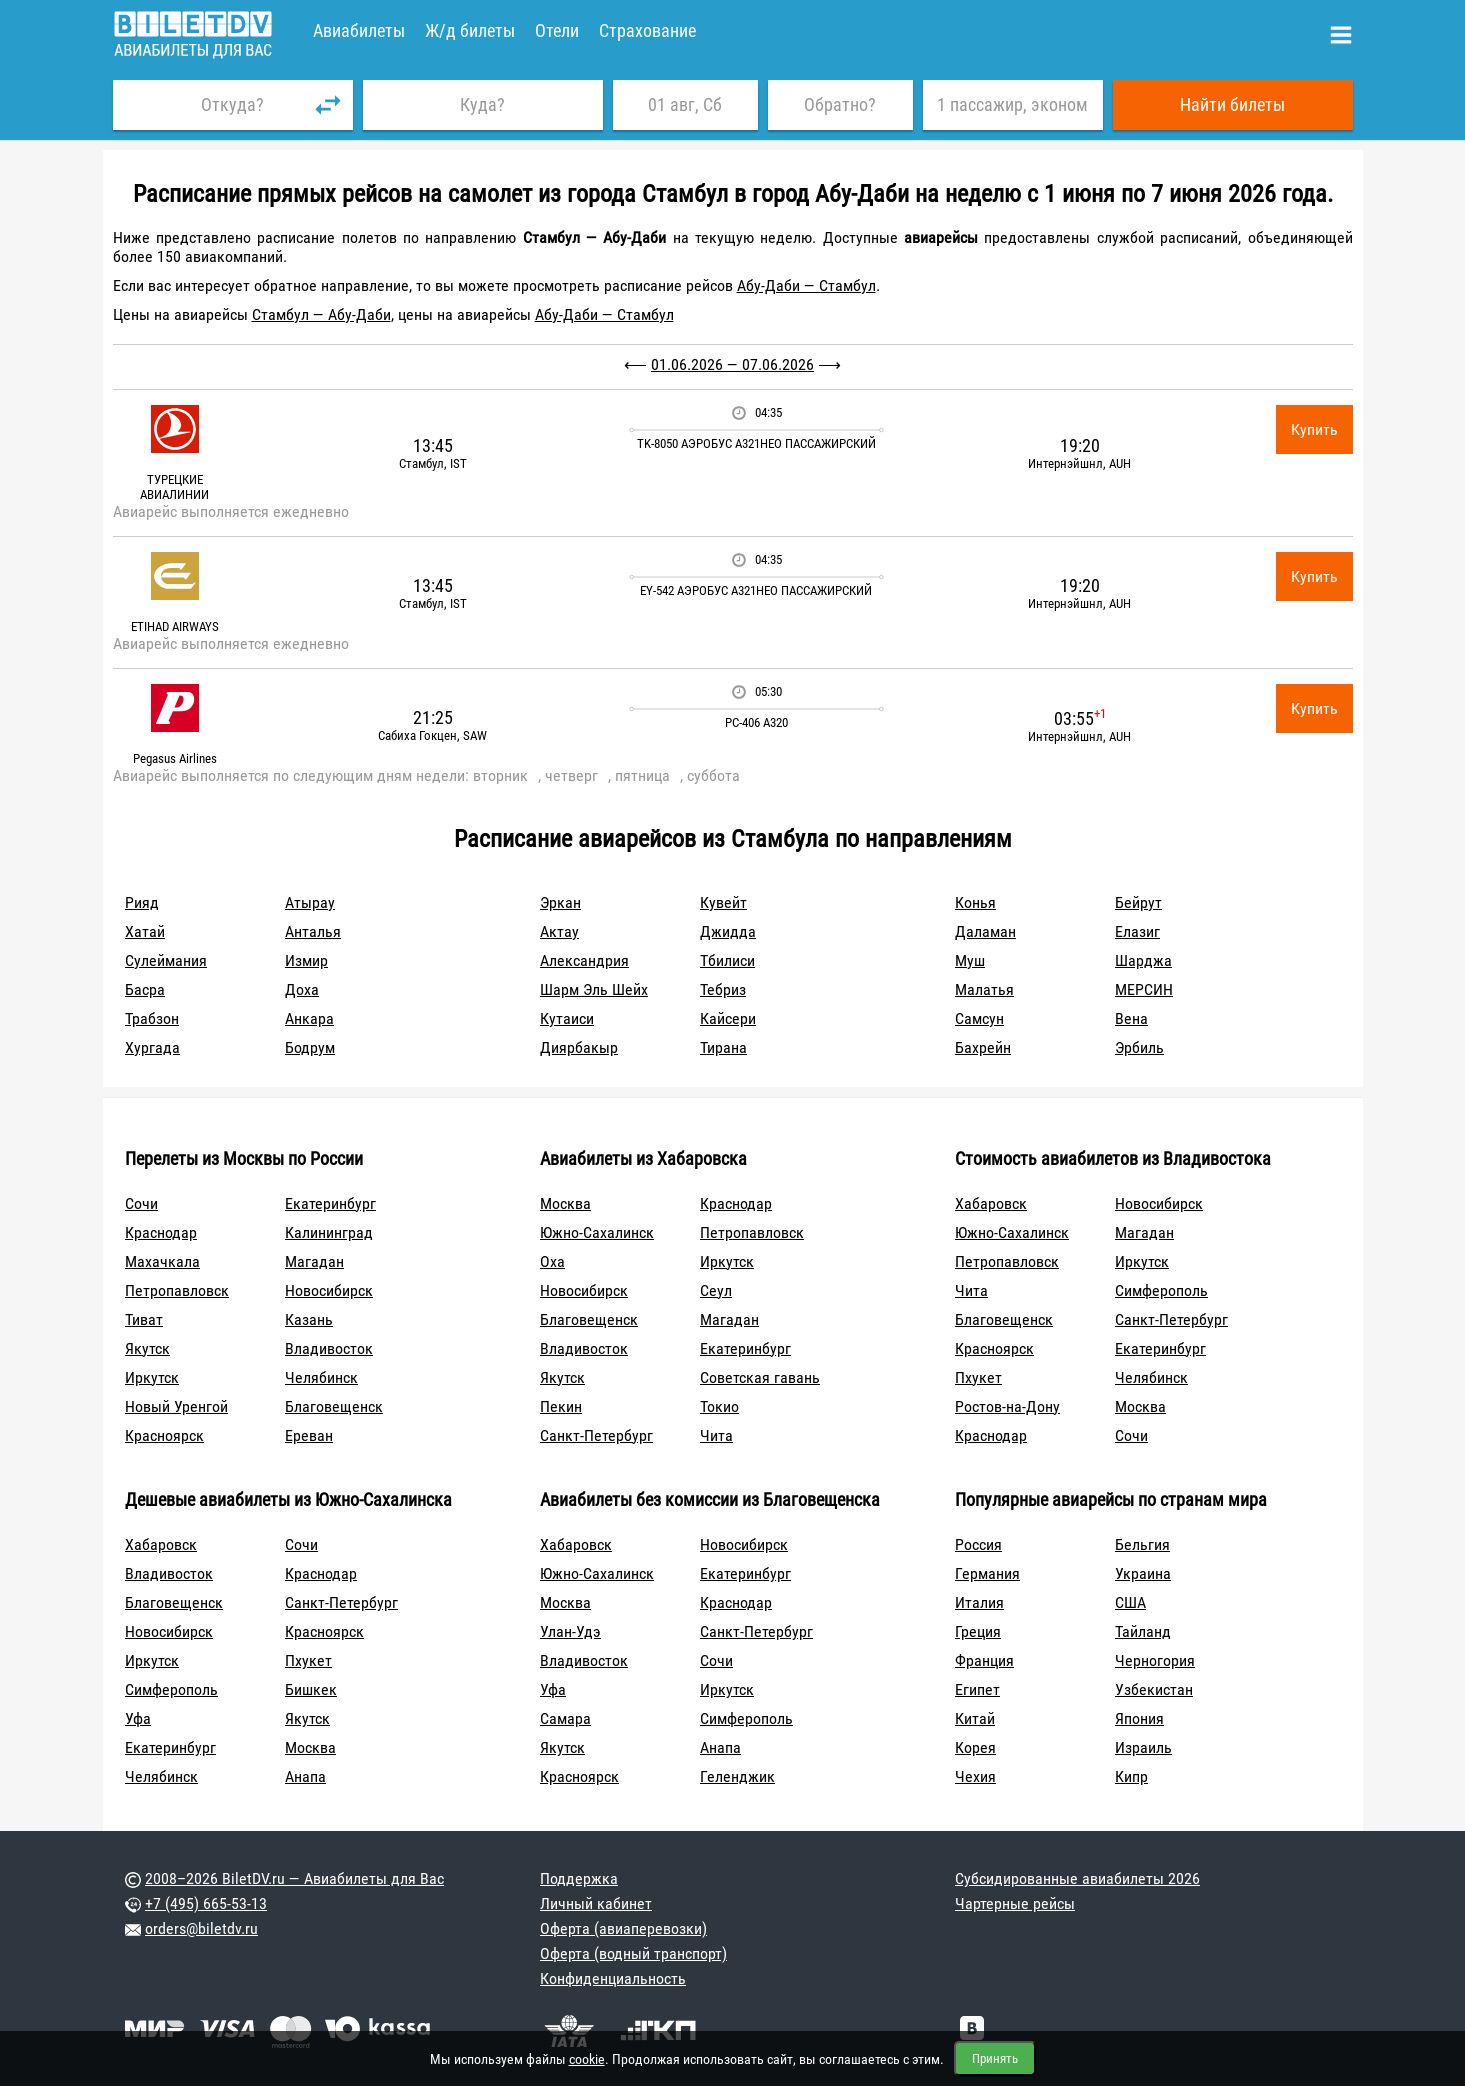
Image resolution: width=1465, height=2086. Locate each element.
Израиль (1143, 1747)
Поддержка (579, 1878)
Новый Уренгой (176, 1406)
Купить (1314, 429)
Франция (984, 1660)
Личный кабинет (596, 1903)
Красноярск (164, 1435)
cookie (587, 2059)
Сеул (716, 1290)
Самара (565, 1718)
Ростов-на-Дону (1007, 1406)
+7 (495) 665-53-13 (206, 1903)
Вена (1131, 1018)
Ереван (309, 1435)
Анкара (309, 1018)
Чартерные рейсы (1015, 1903)
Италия (979, 1602)
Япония (1139, 1718)
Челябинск (321, 1377)
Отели (557, 30)
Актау (559, 931)
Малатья (984, 989)
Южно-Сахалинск (597, 1232)
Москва (565, 1203)
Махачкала (162, 1261)
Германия (987, 1573)
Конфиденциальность (613, 1978)
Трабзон (152, 1018)
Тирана (723, 1047)
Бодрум (310, 1047)
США (1130, 1602)
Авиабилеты (359, 30)
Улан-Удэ (570, 1631)
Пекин (561, 1406)
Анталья (313, 931)
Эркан (560, 902)
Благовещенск (334, 1406)
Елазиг (1137, 931)
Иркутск (152, 1377)
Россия (978, 1544)
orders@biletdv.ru (201, 1928)
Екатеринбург (330, 1203)
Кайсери (728, 1018)
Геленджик (737, 1776)
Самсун (979, 1018)
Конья (975, 902)
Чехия (975, 1776)
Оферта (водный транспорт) (633, 1953)
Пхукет (978, 1377)
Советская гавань (760, 1377)
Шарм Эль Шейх (594, 989)
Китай (975, 1718)
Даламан (985, 931)
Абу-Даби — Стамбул (806, 285)
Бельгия (1142, 1544)
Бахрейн (983, 1047)
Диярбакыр (579, 1047)
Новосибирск (329, 1290)
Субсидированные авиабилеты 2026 (1077, 1878)
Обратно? (840, 104)
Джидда (728, 931)
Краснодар (161, 1232)
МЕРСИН (1144, 989)
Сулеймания (166, 960)
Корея (975, 1747)
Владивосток (329, 1348)
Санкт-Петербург (596, 1435)
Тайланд (1143, 1631)
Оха (552, 1261)
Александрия (584, 960)
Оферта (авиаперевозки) (623, 1928)
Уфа (138, 1718)
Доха (302, 989)
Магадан (314, 1261)
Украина (1143, 1573)
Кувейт (723, 902)
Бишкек (311, 1689)
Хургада (152, 1047)
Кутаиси (567, 1018)
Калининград (329, 1232)
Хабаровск (991, 1203)
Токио (719, 1406)
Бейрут (1138, 902)
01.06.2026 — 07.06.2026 (732, 364)
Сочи (141, 1203)
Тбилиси (727, 960)
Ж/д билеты (470, 30)
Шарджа (1143, 960)
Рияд (142, 902)
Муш (970, 960)
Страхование (647, 30)
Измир (306, 960)
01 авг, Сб (685, 104)
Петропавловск (177, 1290)
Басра (145, 989)
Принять (995, 2058)
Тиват (144, 1319)
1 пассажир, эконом (1012, 104)
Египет (977, 1689)
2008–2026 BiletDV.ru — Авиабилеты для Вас (294, 1878)
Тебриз (723, 989)
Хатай (145, 931)
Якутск (147, 1348)
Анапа (305, 1776)
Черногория (1155, 1660)
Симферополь (1161, 1290)
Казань (309, 1319)
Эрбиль (1139, 1047)
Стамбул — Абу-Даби (321, 314)
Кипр (1131, 1776)
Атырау (310, 902)
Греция (978, 1631)
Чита (716, 1435)
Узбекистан (1154, 1689)
